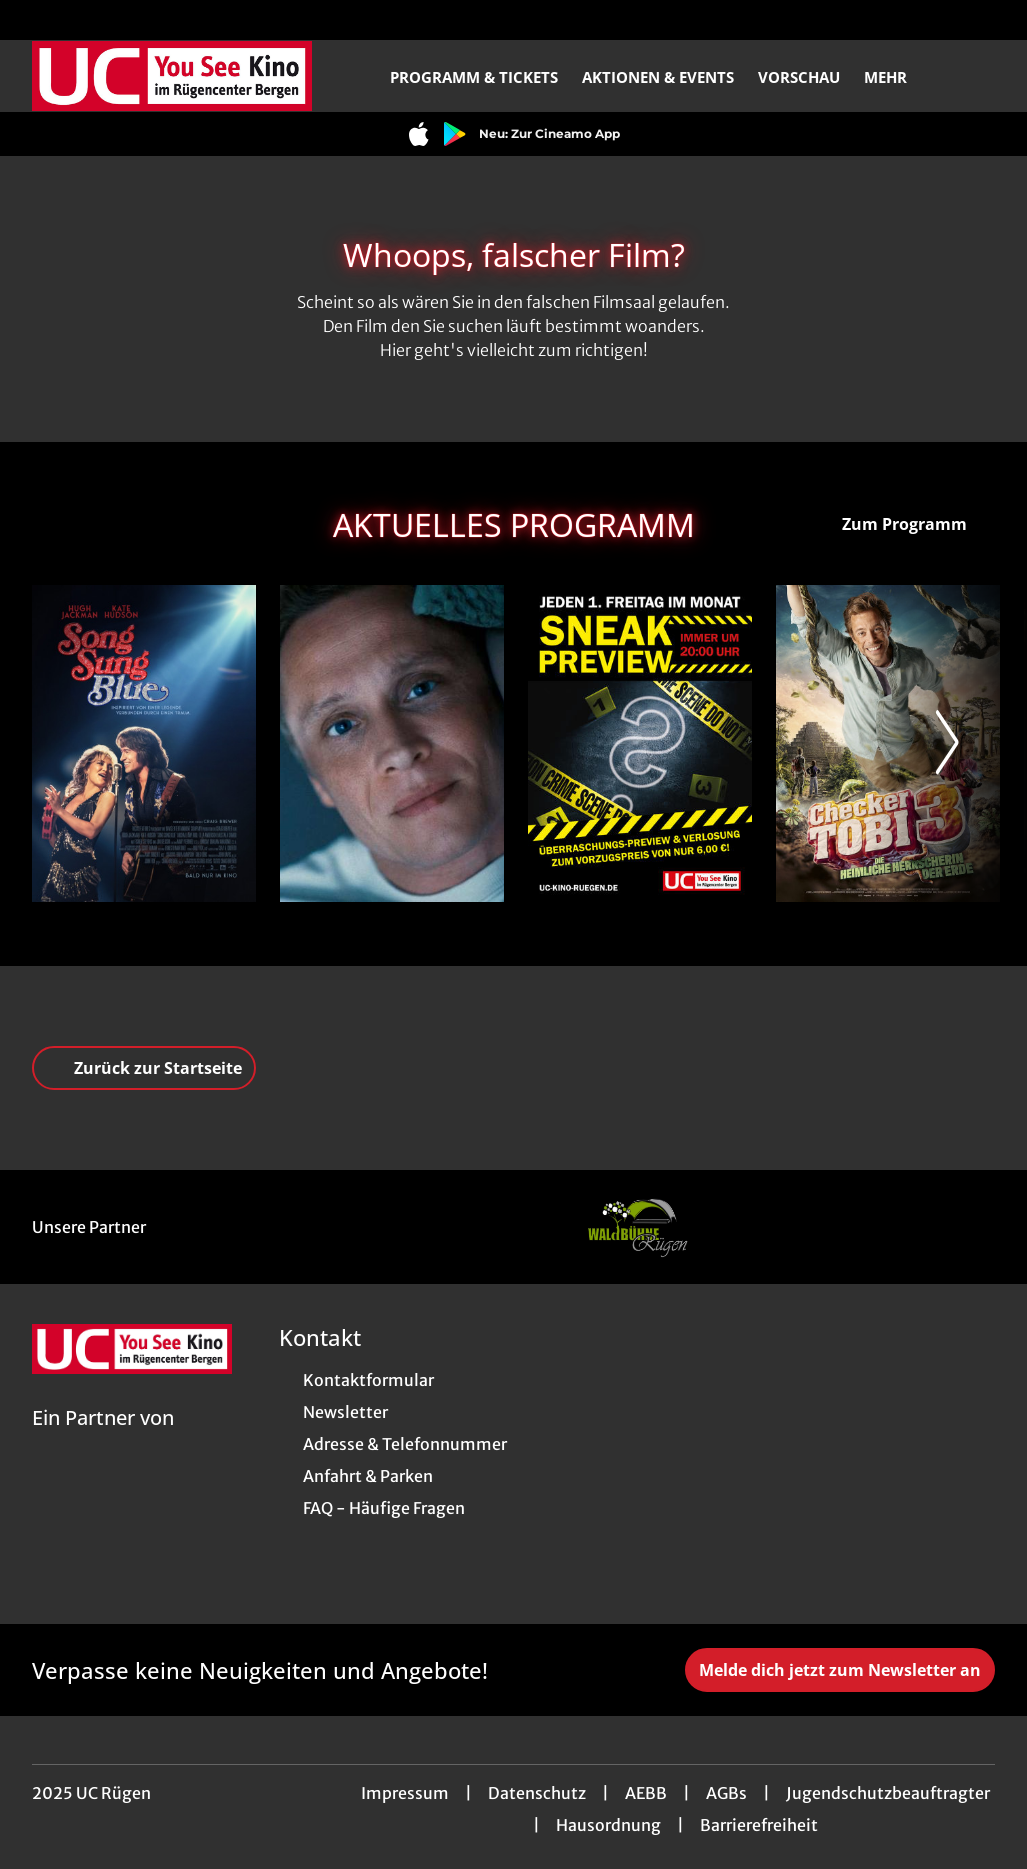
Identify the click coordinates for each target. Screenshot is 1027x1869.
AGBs (726, 1793)
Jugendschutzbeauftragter (888, 1793)
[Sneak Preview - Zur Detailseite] (640, 743)
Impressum (405, 1793)
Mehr (897, 77)
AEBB (646, 1793)
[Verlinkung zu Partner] (637, 1227)
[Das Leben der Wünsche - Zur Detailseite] (392, 743)
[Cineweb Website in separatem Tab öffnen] (103, 1443)
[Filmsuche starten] (975, 76)
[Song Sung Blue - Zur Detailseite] (144, 743)
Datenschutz (537, 1793)
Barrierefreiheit (759, 1825)
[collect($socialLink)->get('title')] (36, 20)
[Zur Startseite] (172, 76)
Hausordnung (608, 1825)
